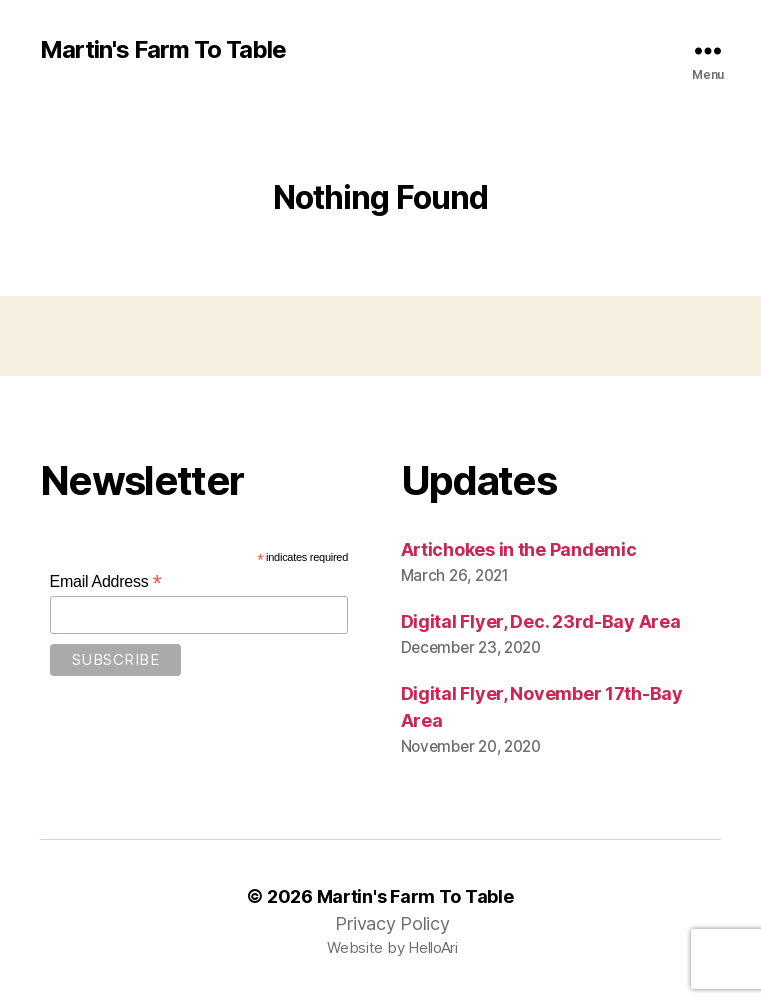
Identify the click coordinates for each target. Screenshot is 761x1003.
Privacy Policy (392, 923)
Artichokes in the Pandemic (519, 549)
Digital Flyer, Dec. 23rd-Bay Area (541, 621)
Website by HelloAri (392, 947)
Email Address (106, 581)
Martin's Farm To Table (163, 50)
